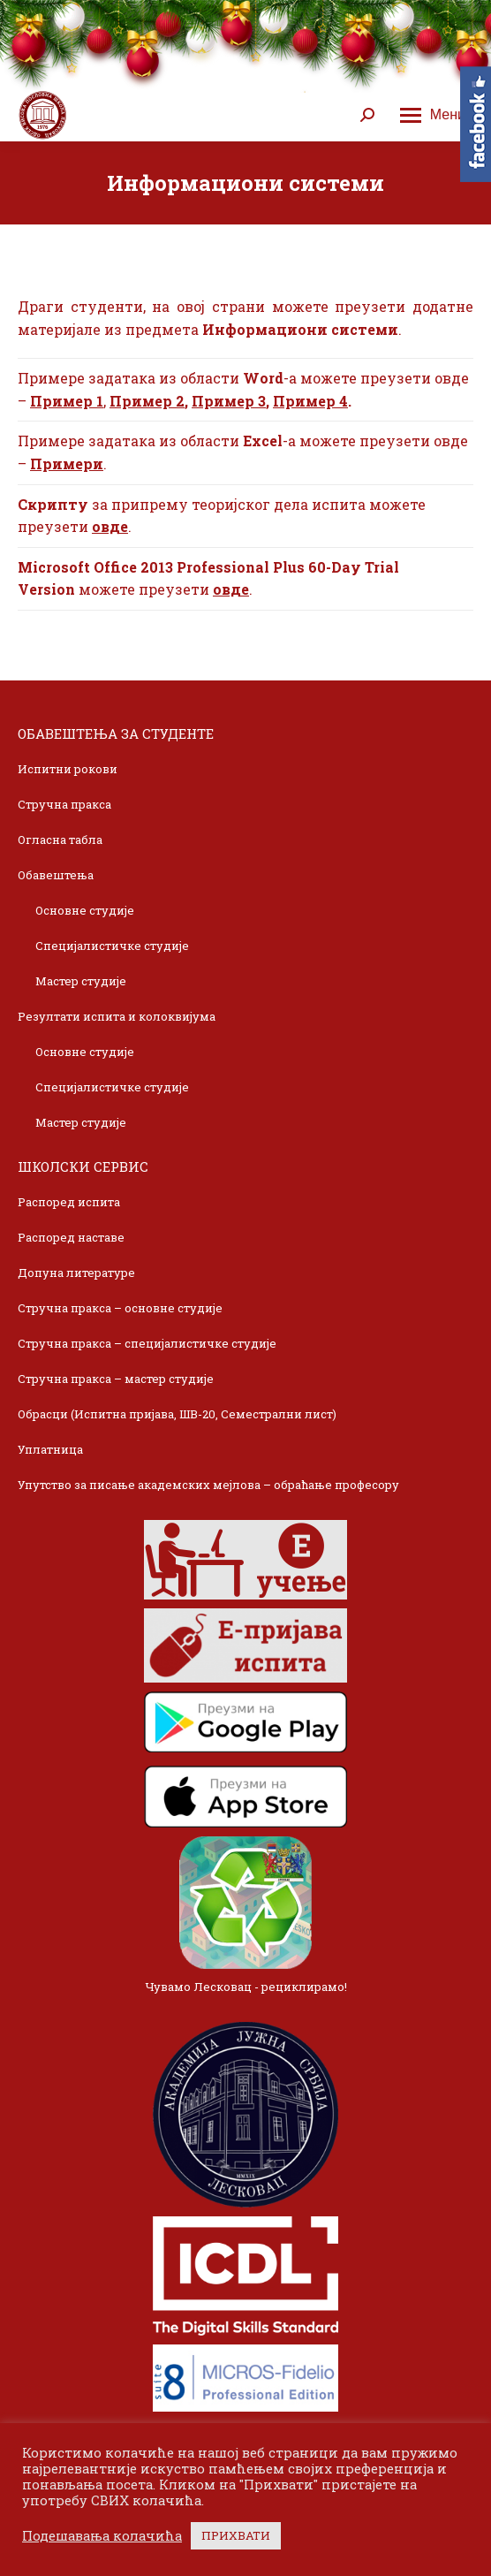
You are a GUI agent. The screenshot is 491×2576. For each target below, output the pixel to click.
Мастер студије (80, 981)
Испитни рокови (67, 769)
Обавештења (56, 875)
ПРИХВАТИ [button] (235, 2535)
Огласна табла (60, 839)
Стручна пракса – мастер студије (116, 1379)
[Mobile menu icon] (432, 114)
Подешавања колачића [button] (102, 2536)
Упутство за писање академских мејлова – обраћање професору (208, 1485)
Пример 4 (310, 400)
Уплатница (50, 1449)
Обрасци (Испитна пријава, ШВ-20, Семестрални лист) (177, 1414)
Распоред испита (69, 1202)
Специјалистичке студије (112, 946)
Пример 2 (147, 400)
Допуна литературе (76, 1272)
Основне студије (84, 910)
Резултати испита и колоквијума (116, 1016)
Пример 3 (229, 400)
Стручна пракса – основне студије (120, 1308)
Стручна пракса (64, 804)
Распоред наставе (71, 1237)
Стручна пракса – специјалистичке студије (147, 1343)
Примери (66, 463)
